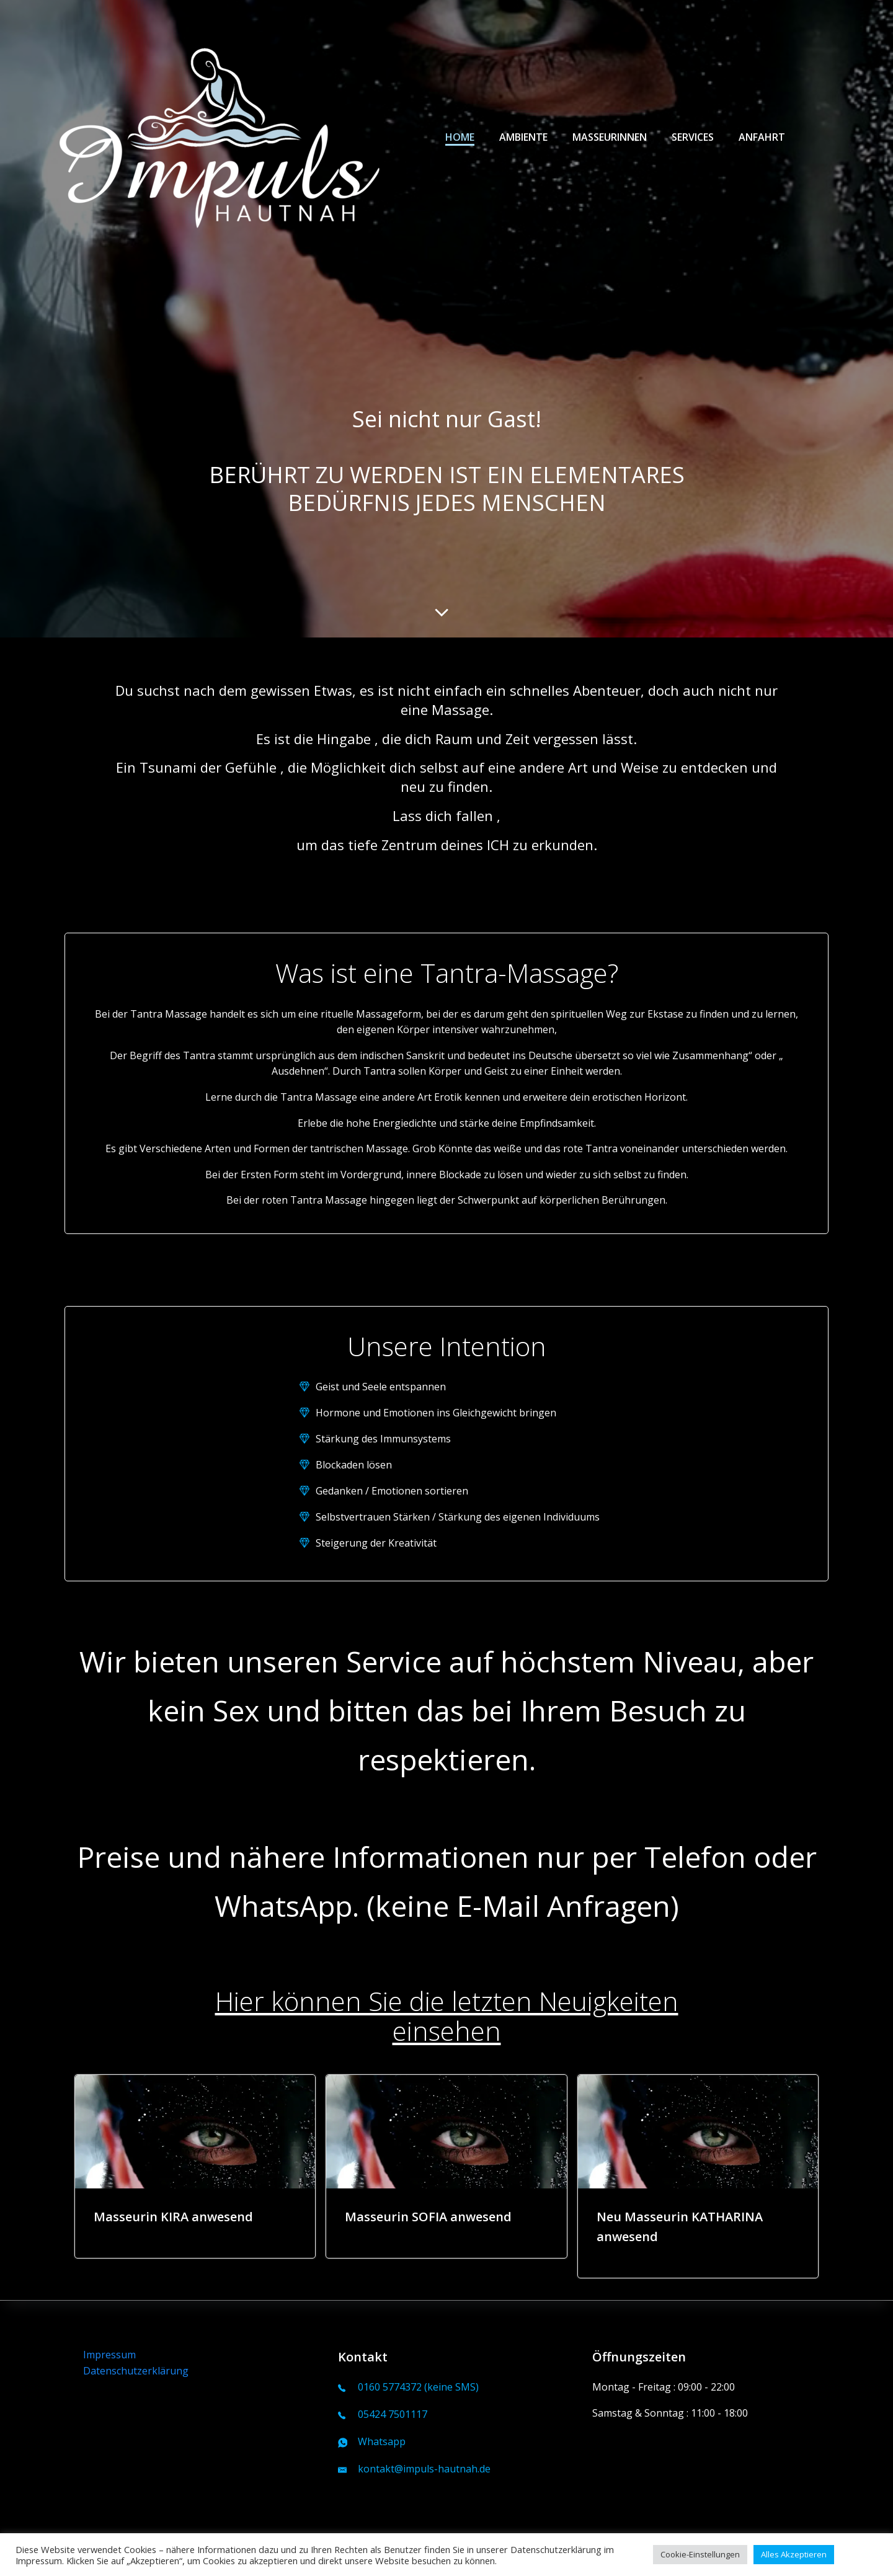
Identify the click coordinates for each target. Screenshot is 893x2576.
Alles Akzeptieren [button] (794, 2554)
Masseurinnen (609, 137)
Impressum (109, 2354)
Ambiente (523, 137)
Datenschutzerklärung (136, 2371)
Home (459, 137)
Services (693, 137)
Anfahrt (762, 137)
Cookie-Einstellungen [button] (700, 2554)
